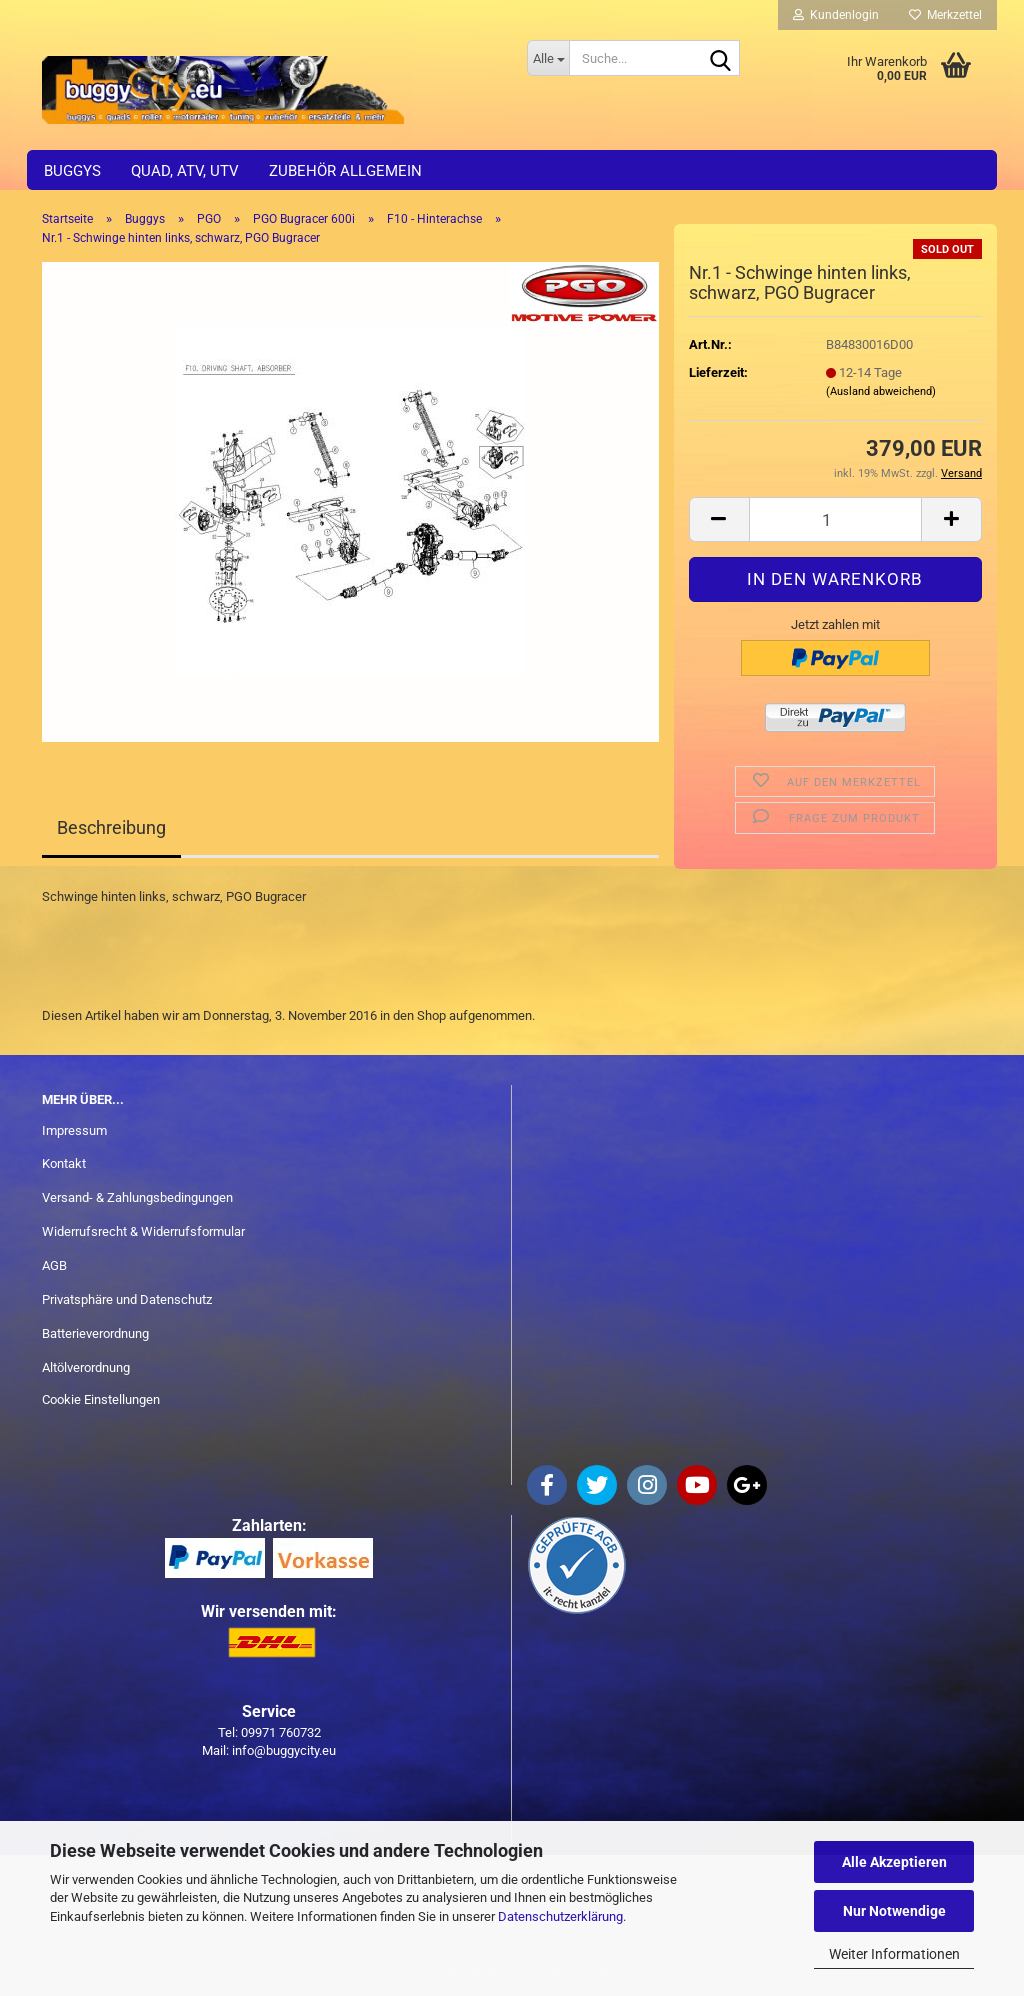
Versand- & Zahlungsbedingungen (137, 1197)
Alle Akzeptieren (894, 1862)
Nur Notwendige (894, 1911)
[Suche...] (548, 58)
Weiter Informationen (894, 1954)
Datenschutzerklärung (560, 1916)
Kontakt (64, 1163)
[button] (719, 519)
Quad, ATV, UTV (185, 171)
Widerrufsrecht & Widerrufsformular (143, 1231)
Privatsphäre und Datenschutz (127, 1299)
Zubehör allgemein (345, 171)
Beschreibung (111, 827)
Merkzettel (945, 15)
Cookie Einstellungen (101, 1399)
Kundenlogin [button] (836, 15)
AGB (54, 1265)
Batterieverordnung (95, 1333)
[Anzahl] (835, 519)
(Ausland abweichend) (881, 391)
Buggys (72, 171)
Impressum (74, 1130)
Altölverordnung (86, 1367)
